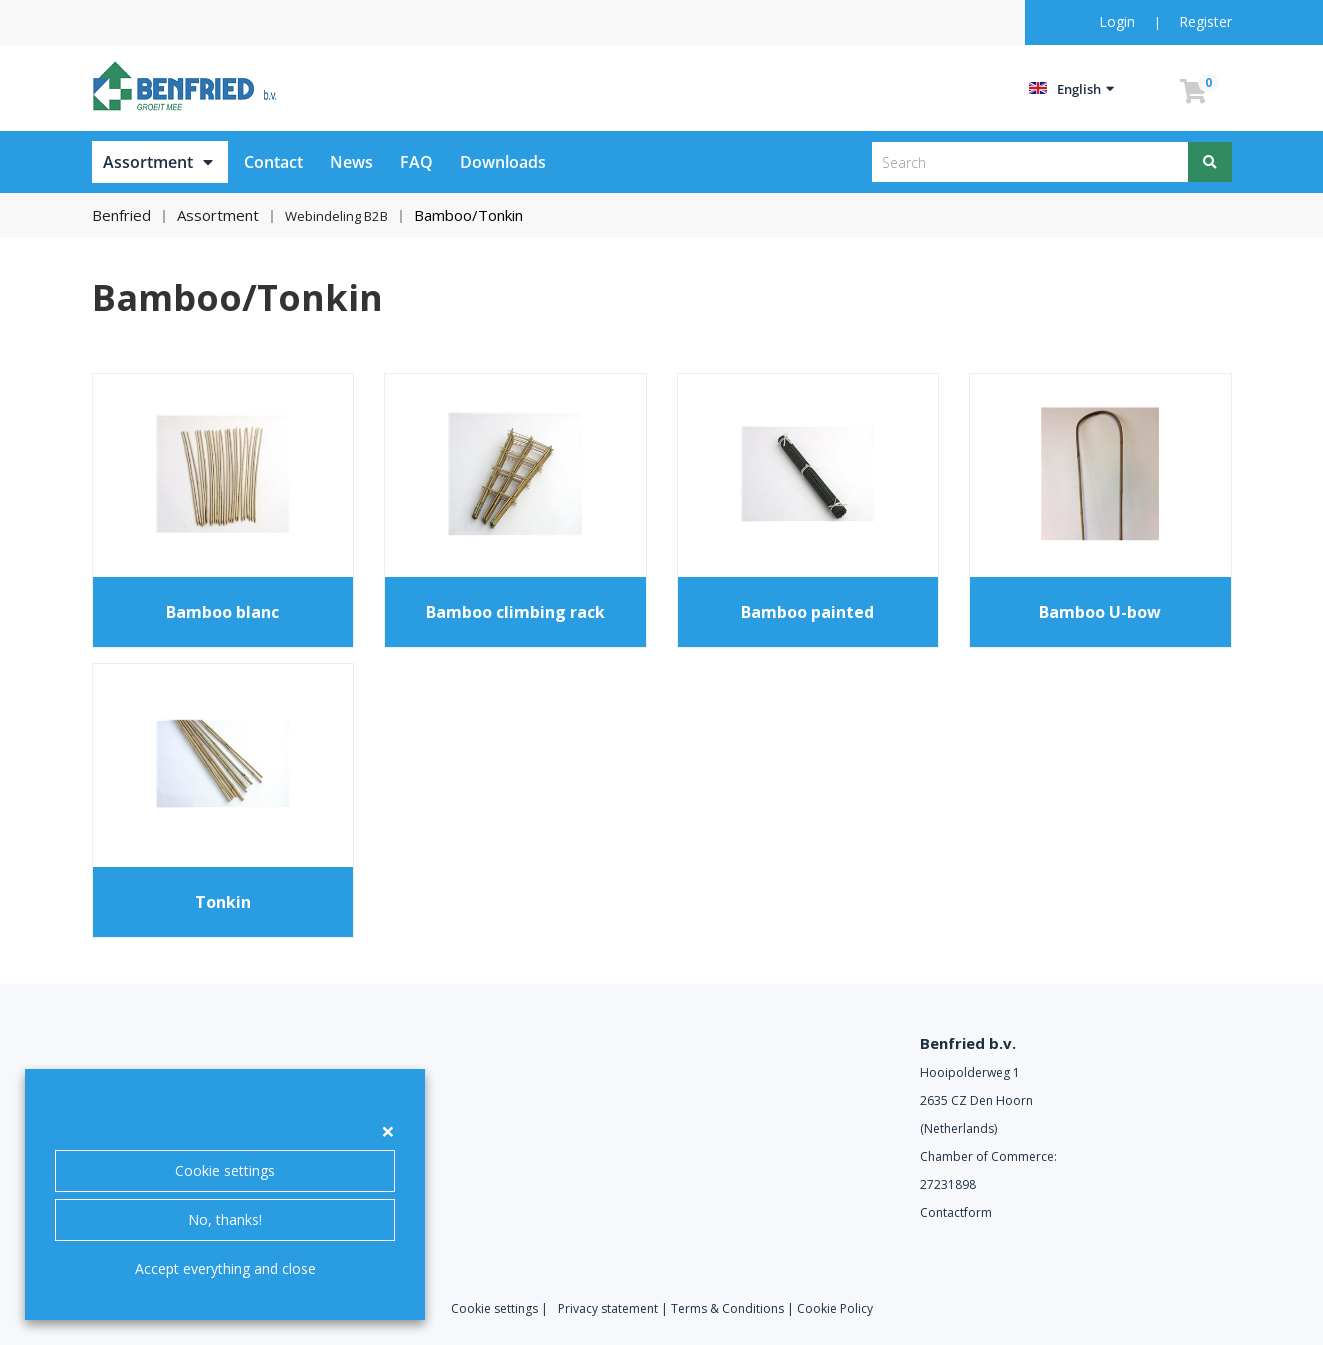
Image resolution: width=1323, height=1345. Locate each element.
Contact (273, 162)
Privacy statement (608, 1307)
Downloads (503, 162)
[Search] (1210, 162)
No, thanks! (225, 1219)
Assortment (148, 162)
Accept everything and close (225, 1268)
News (351, 162)
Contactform (956, 1211)
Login (1119, 21)
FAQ (416, 162)
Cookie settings (225, 1170)
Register (1205, 21)
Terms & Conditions (727, 1307)
